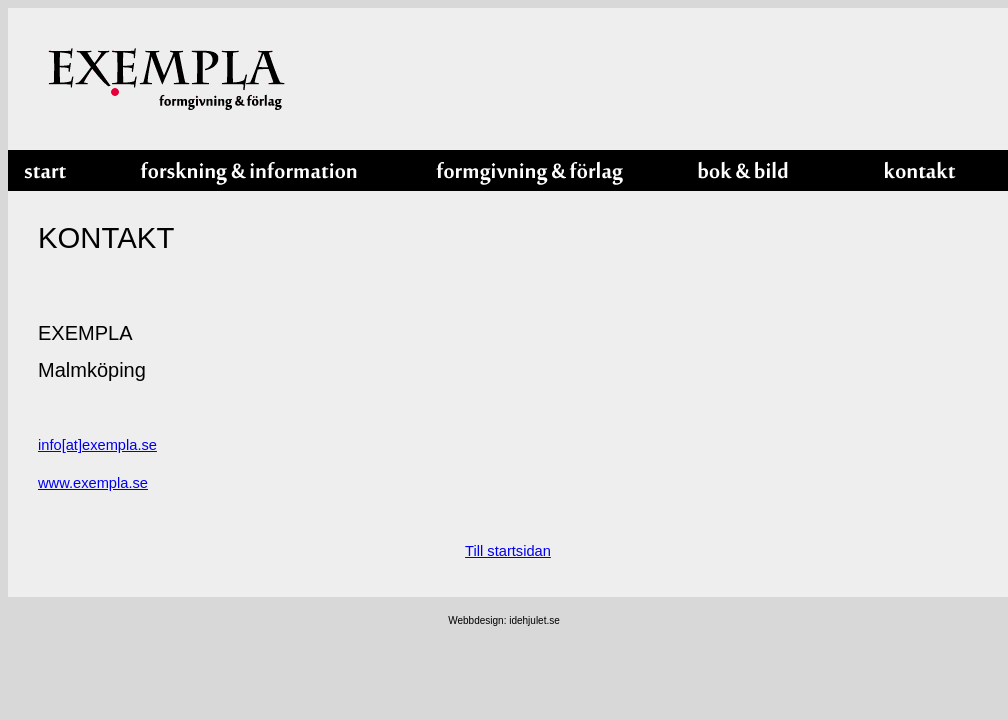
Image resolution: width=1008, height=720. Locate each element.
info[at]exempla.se (97, 445)
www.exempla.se (93, 483)
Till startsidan (508, 551)
